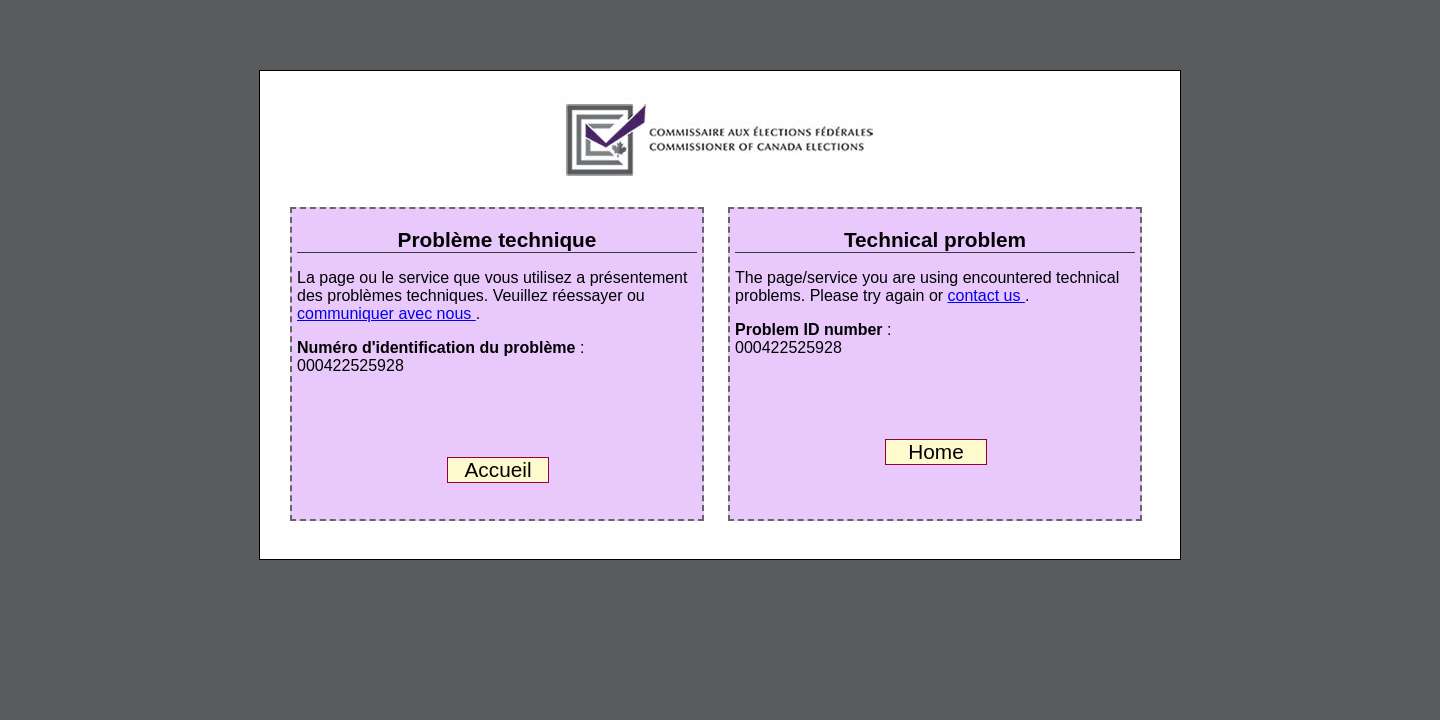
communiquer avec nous (386, 313)
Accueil (497, 469)
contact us (986, 295)
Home (935, 451)
